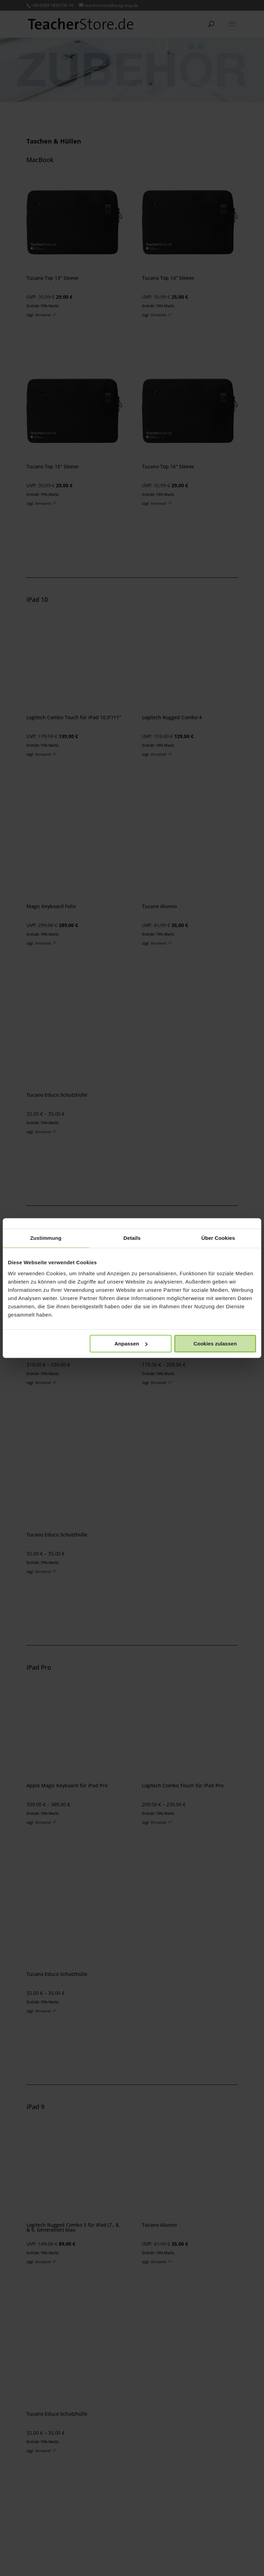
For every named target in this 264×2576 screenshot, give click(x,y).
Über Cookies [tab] (218, 1238)
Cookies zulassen (215, 1343)
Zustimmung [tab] (46, 1238)
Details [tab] (132, 1238)
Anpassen (130, 1343)
